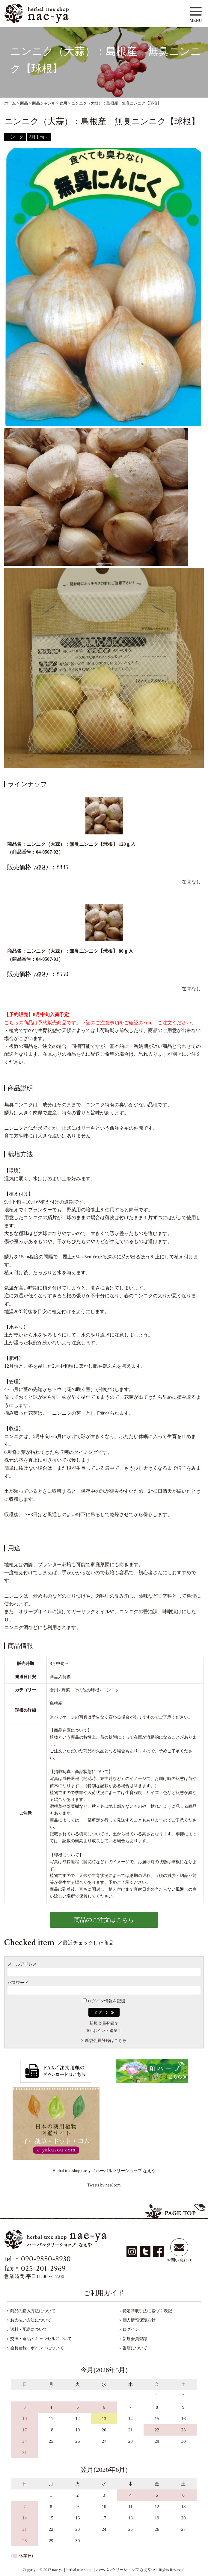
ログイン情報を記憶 (104, 2001)
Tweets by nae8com (104, 2185)
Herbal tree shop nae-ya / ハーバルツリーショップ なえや (104, 2171)
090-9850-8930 (46, 2259)
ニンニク (15, 137)
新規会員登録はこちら (106, 2040)
